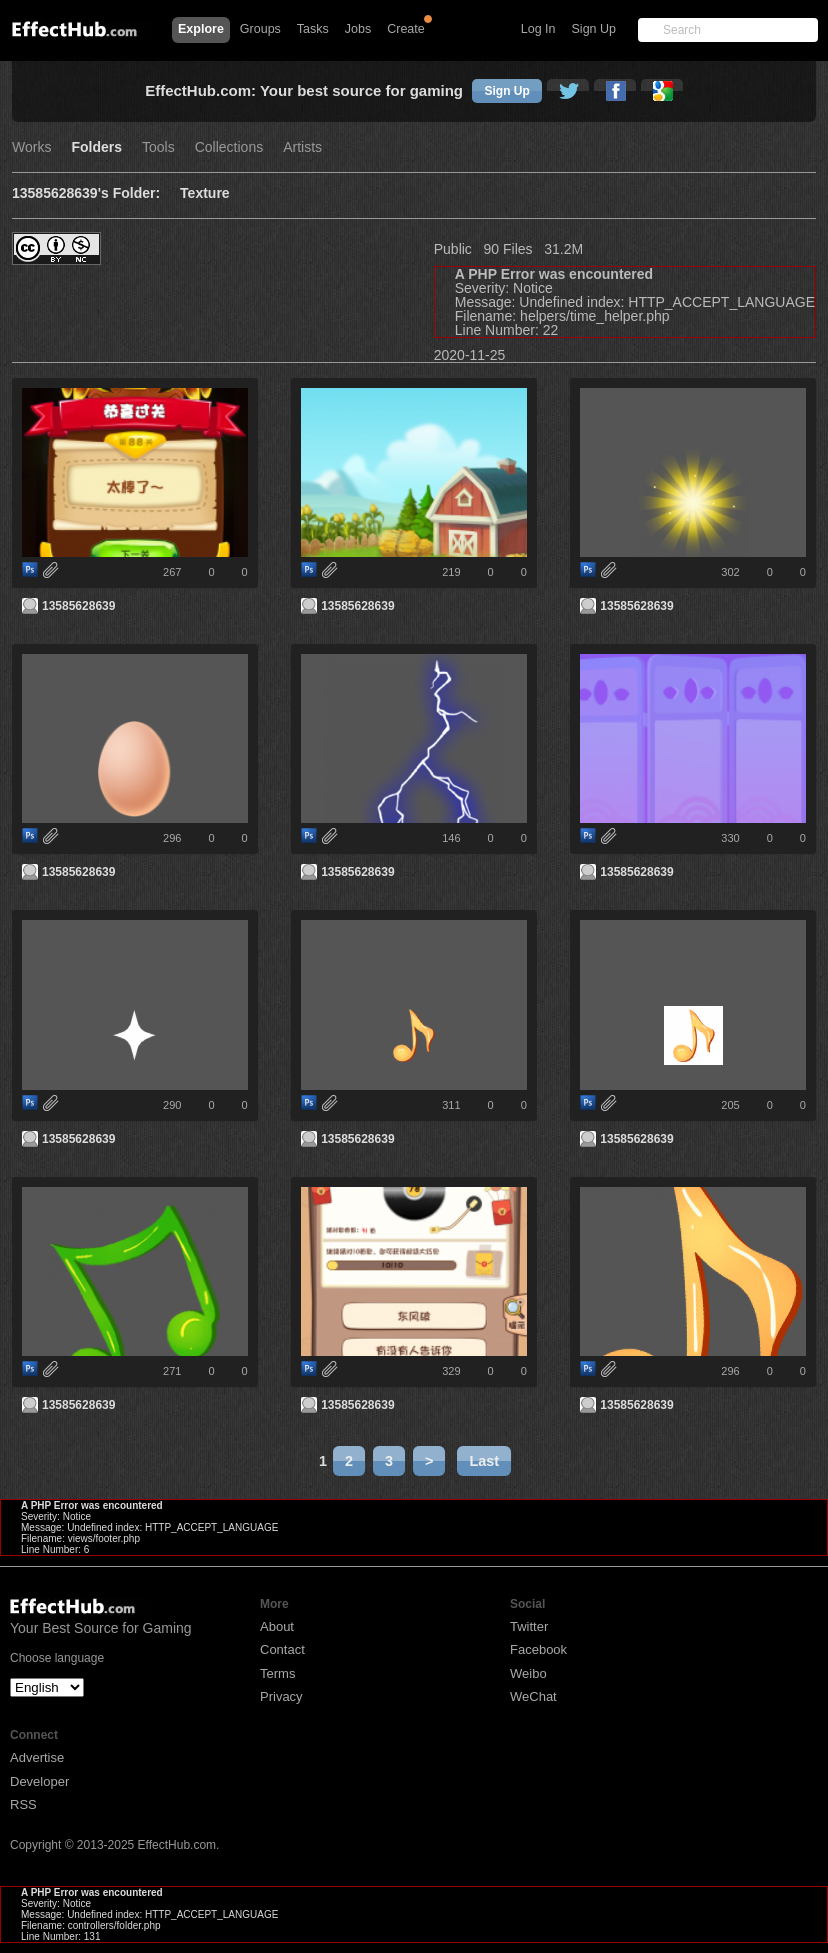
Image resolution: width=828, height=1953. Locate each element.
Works (31, 147)
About (277, 1626)
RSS (23, 1804)
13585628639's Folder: (86, 193)
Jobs (358, 29)
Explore (201, 29)
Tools (158, 147)
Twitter (529, 1626)
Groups (260, 29)
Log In (538, 29)
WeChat (533, 1696)
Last (484, 1461)
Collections (229, 147)
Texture (205, 193)
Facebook (538, 1649)
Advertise (37, 1757)
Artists (302, 147)
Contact (282, 1649)
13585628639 (78, 606)
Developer (39, 1781)
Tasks (313, 29)
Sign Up (594, 29)
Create (406, 29)
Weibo (528, 1673)
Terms (277, 1673)
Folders (96, 147)
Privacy (281, 1696)
